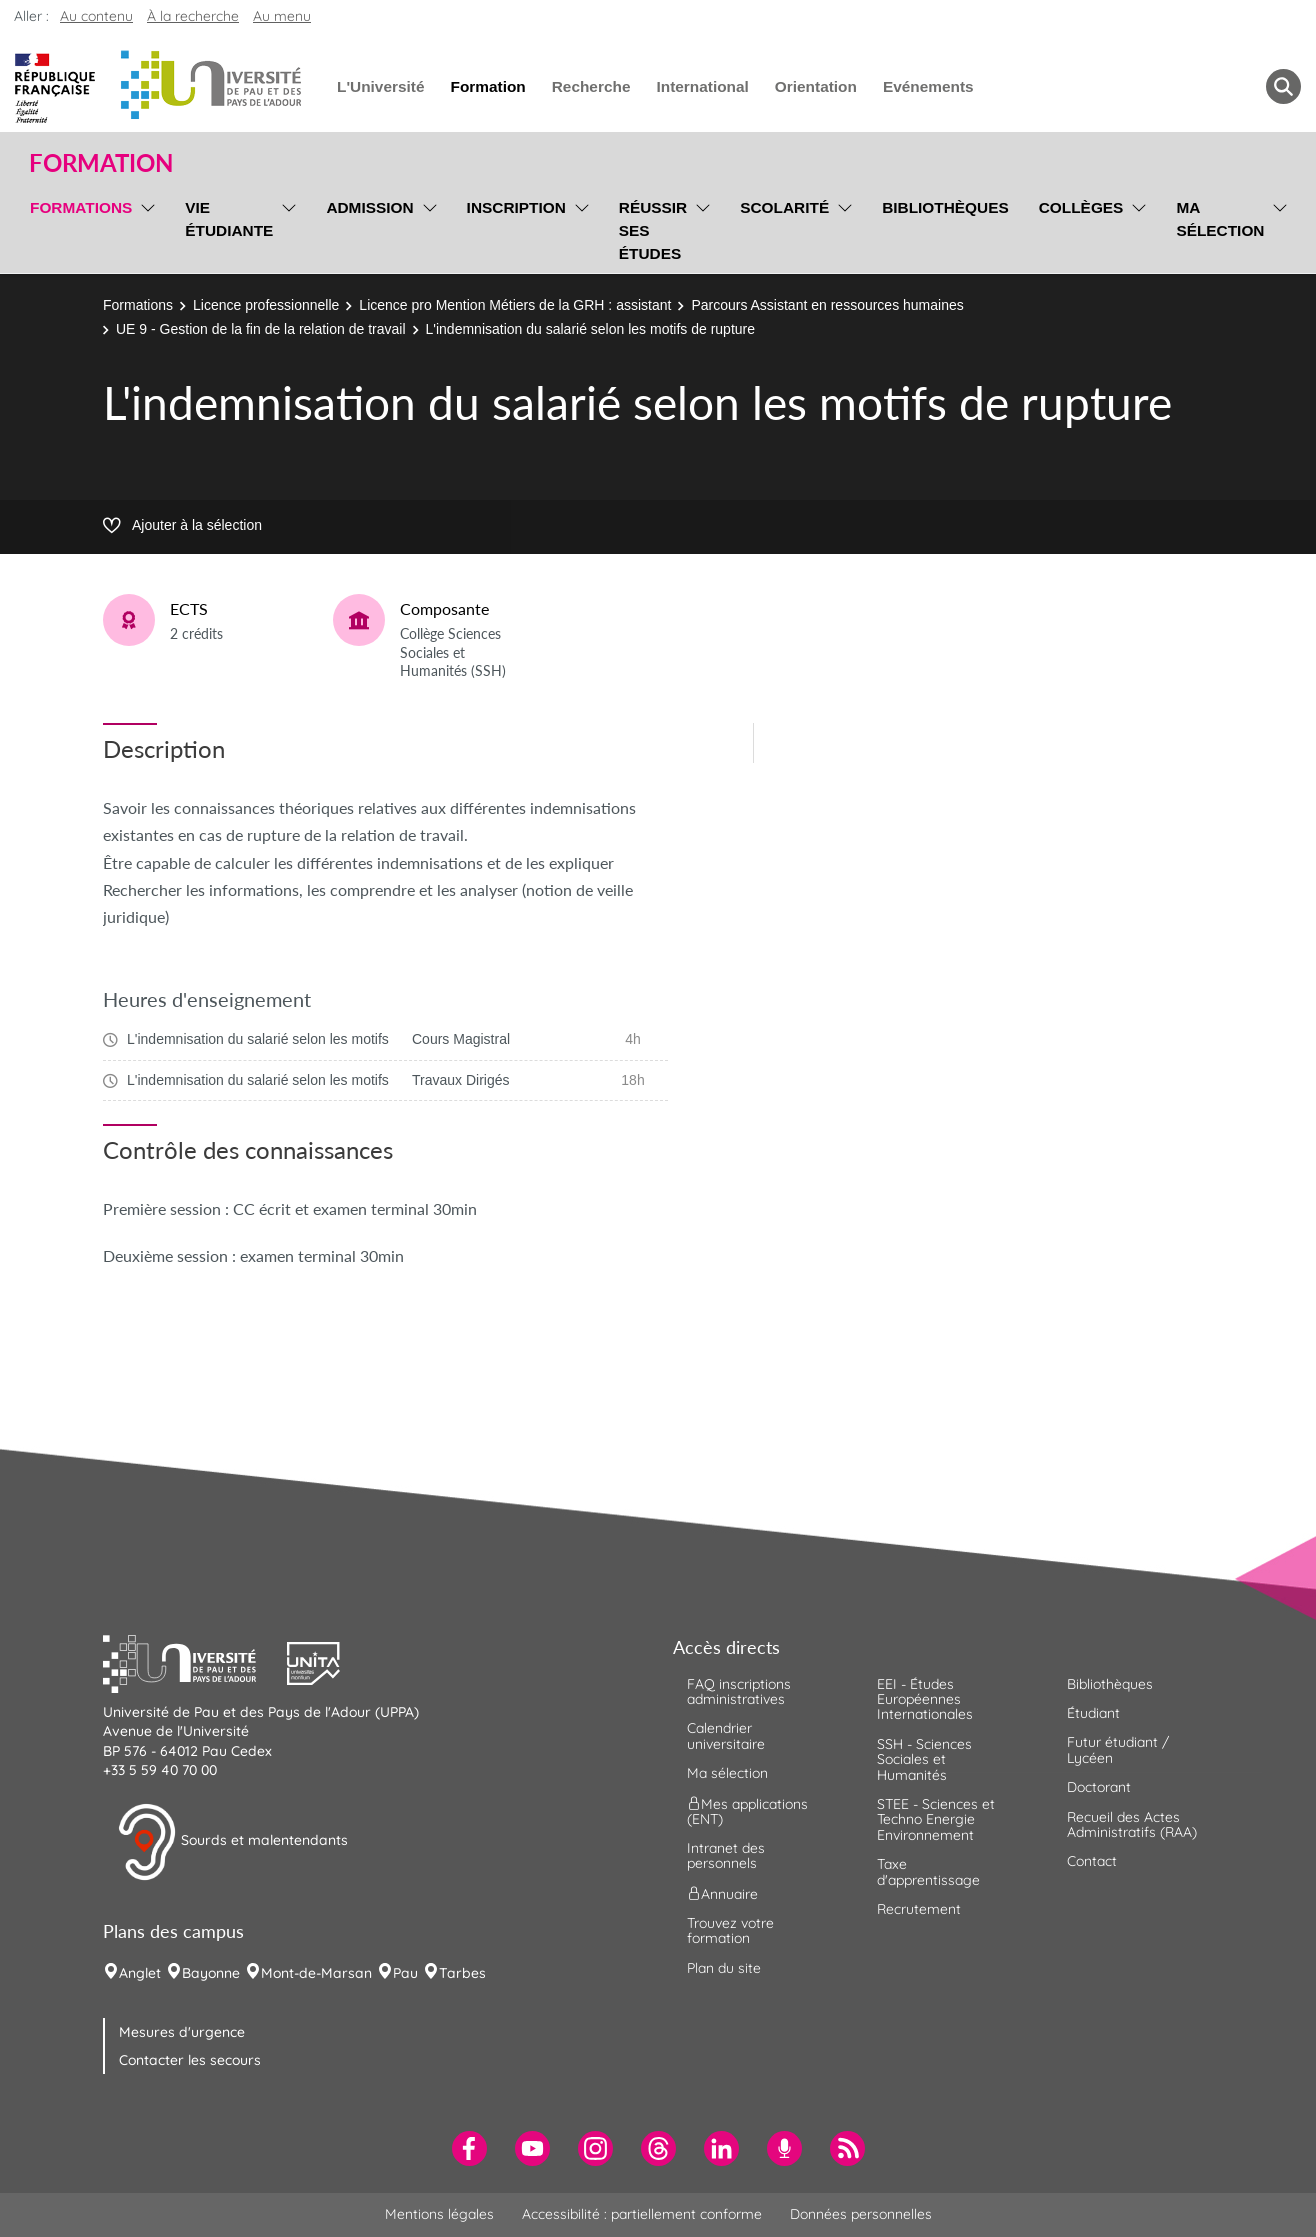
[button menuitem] (1283, 86)
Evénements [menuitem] (928, 86)
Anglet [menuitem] (140, 1973)
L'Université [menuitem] (380, 86)
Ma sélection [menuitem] (1220, 219)
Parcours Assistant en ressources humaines (827, 305)
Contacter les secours (190, 2060)
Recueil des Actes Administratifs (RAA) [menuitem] (1132, 1824)
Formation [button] (101, 163)
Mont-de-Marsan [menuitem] (316, 1973)
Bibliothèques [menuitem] (945, 207)
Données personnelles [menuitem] (861, 2214)
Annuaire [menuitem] (722, 1893)
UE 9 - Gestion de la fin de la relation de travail (261, 329)
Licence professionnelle (266, 305)
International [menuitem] (702, 86)
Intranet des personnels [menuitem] (726, 1855)
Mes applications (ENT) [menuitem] (747, 1810)
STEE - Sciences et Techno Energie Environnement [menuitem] (936, 1819)
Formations (138, 305)
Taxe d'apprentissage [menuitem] (928, 1871)
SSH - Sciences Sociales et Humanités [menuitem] (924, 1759)
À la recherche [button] (193, 16)
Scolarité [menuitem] (784, 207)
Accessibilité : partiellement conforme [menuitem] (642, 2214)
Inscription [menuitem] (516, 207)
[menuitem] (469, 2148)
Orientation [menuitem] (816, 86)
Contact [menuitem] (1092, 1861)
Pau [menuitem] (405, 1973)
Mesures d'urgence (182, 2032)
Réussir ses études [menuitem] (653, 230)
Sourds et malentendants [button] (232, 1842)
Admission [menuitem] (369, 207)
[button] (195, 1661)
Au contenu (96, 16)
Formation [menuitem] (487, 86)
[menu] (144, 228)
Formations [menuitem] (81, 207)
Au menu (282, 16)
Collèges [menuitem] (1081, 207)
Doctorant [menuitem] (1099, 1787)
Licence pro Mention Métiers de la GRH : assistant (515, 305)
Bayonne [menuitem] (211, 1973)
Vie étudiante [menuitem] (229, 219)
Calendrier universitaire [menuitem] (726, 1735)
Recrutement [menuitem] (919, 1909)
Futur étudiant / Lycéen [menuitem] (1118, 1749)
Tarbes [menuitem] (462, 1973)
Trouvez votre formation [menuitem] (730, 1930)
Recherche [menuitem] (591, 86)
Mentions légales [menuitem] (439, 2214)
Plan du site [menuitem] (724, 1968)
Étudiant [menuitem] (1093, 1713)
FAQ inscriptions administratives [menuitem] (739, 1691)
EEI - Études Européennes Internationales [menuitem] (925, 1699)
